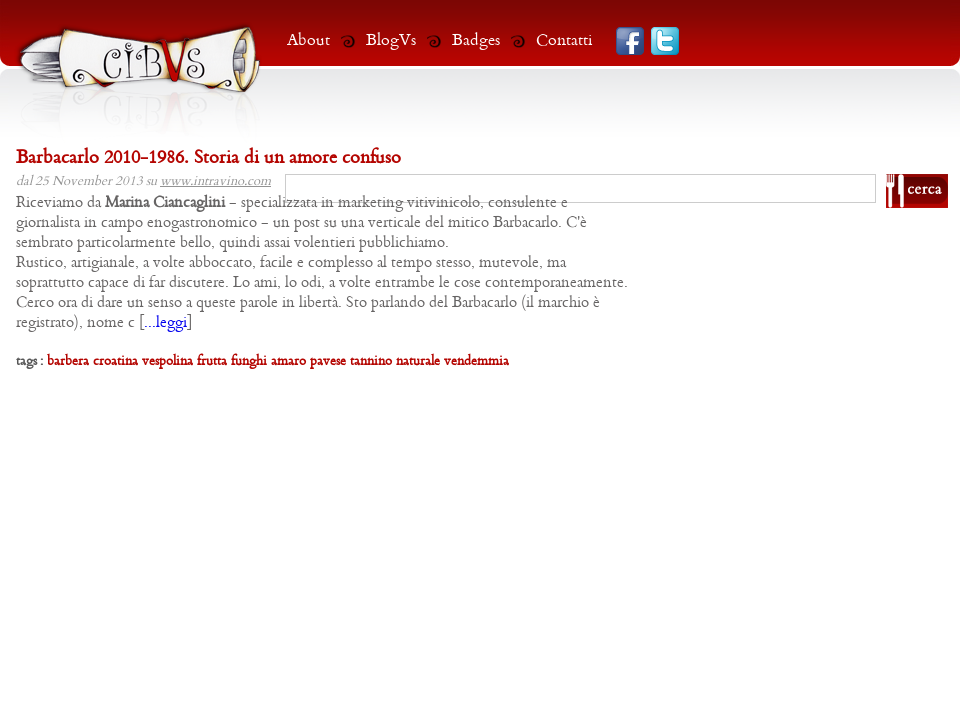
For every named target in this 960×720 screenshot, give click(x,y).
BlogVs (391, 40)
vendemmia (476, 361)
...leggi (165, 323)
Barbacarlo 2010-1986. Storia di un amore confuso (208, 158)
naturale (418, 361)
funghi (249, 361)
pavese (328, 361)
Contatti (564, 40)
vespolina (167, 361)
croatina (115, 361)
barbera (68, 361)
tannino (371, 361)
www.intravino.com (215, 181)
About (308, 40)
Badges (476, 40)
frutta (212, 361)
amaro (288, 361)
